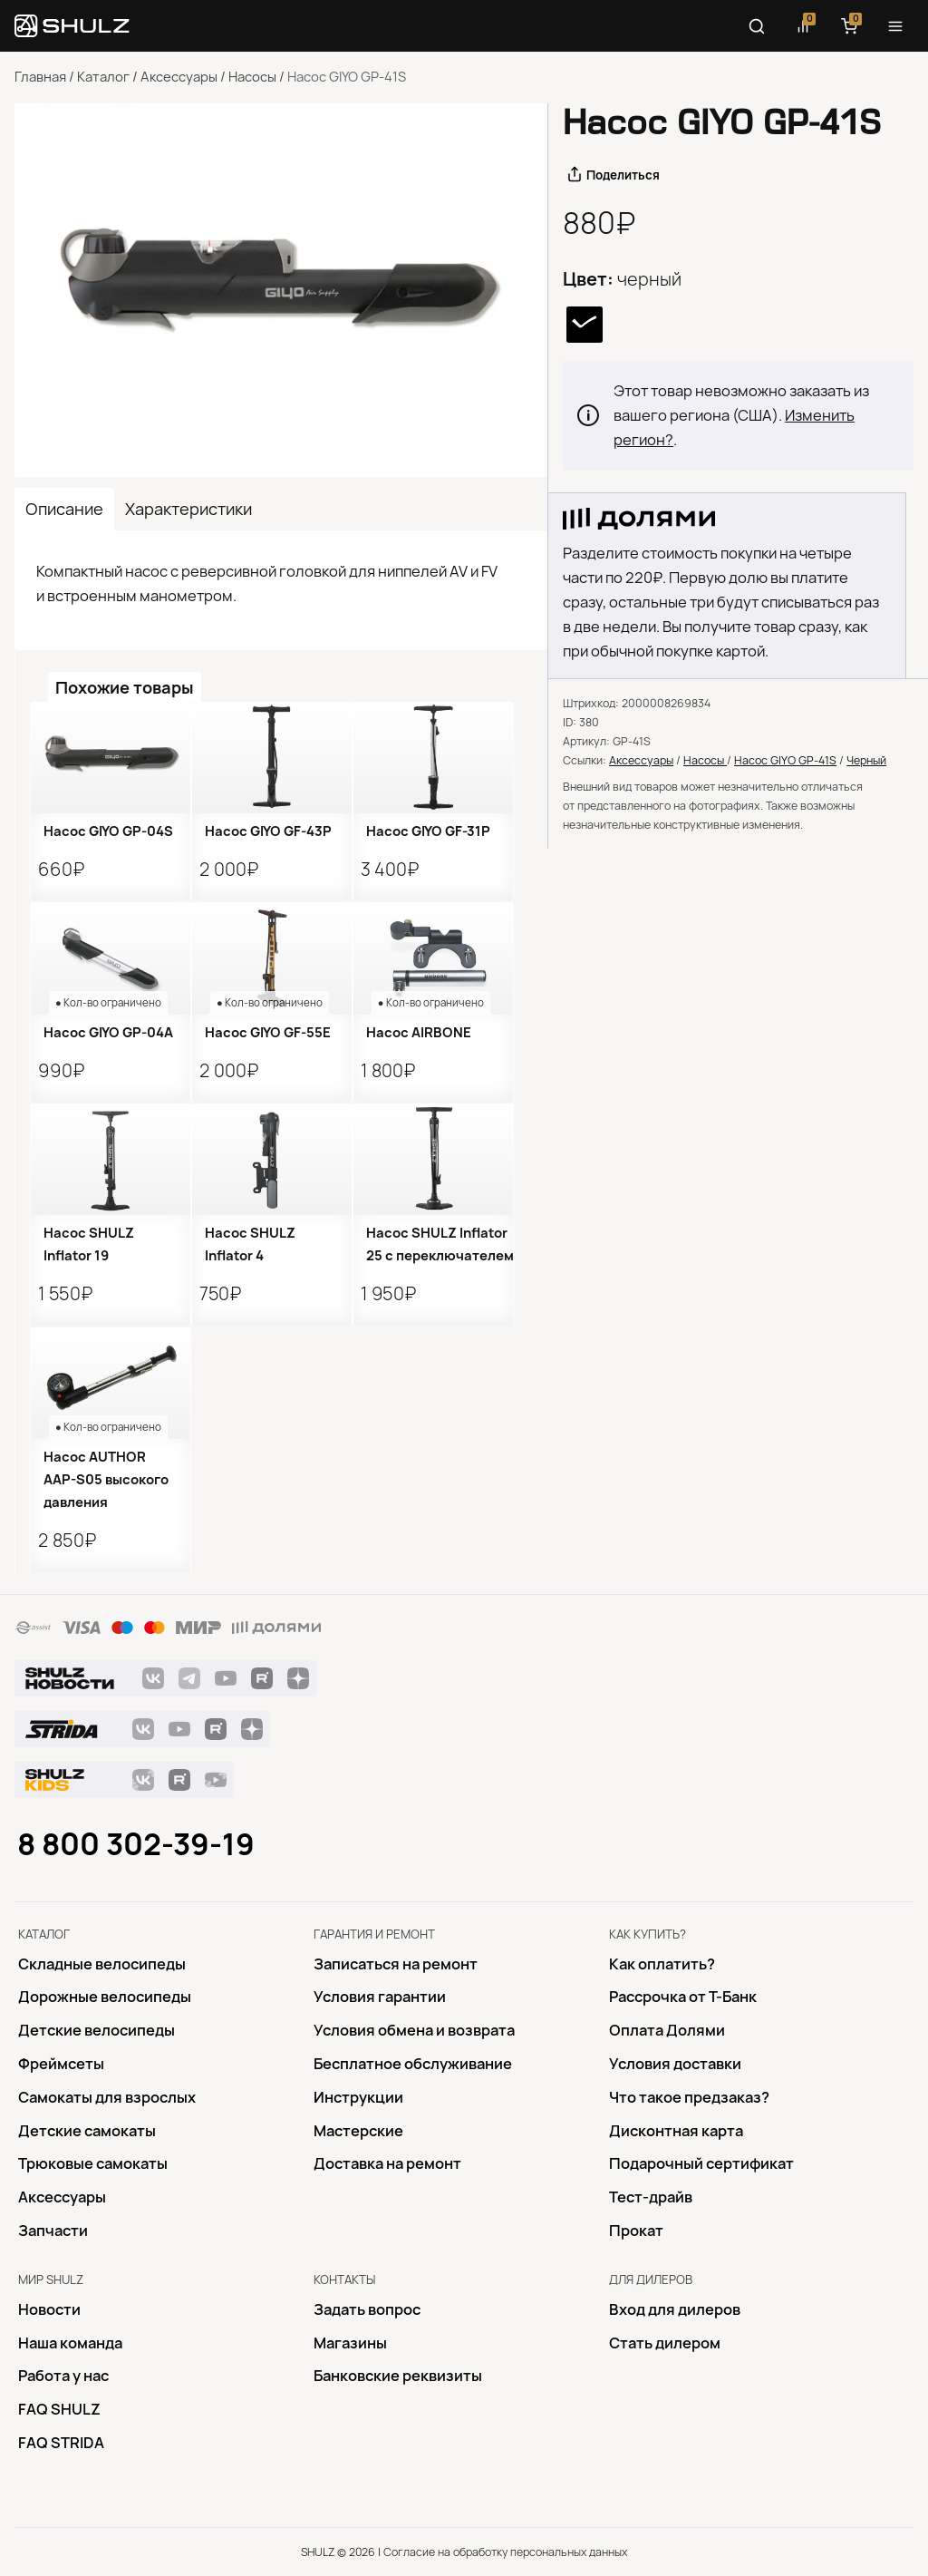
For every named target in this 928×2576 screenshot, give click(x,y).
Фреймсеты (61, 2064)
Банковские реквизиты (398, 2376)
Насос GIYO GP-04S (108, 831)
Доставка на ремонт (387, 2163)
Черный (866, 760)
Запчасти (53, 2231)
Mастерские (358, 2131)
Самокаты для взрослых (107, 2097)
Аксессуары (179, 77)
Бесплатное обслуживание (413, 2064)
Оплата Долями (667, 2030)
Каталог (103, 77)
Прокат (636, 2231)
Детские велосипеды (96, 2030)
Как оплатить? (662, 1964)
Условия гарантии (380, 1997)
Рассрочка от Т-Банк (683, 1997)
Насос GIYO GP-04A (108, 1033)
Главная (40, 77)
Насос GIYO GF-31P (428, 831)
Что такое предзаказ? (689, 2097)
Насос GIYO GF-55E (268, 1033)
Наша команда (70, 2343)
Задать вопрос (367, 2309)
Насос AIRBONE (418, 1033)
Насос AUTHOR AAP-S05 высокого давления (106, 1480)
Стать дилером (664, 2343)
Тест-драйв (650, 2197)
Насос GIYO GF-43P (268, 831)
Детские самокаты (87, 2131)
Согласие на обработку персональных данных (505, 2552)
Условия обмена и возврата (414, 2030)
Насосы (252, 77)
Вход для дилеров (674, 2309)
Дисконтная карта (676, 2131)
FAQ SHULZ (59, 2409)
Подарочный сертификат (701, 2163)
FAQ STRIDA (61, 2443)
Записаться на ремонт (396, 1964)
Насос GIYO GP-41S (785, 760)
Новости (49, 2309)
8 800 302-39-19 (136, 1844)
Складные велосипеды (102, 1964)
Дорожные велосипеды (104, 1997)
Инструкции (358, 2097)
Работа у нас (63, 2376)
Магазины (350, 2343)
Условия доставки (675, 2064)
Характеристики (188, 509)
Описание (64, 509)
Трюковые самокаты (93, 2163)
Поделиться (623, 175)
